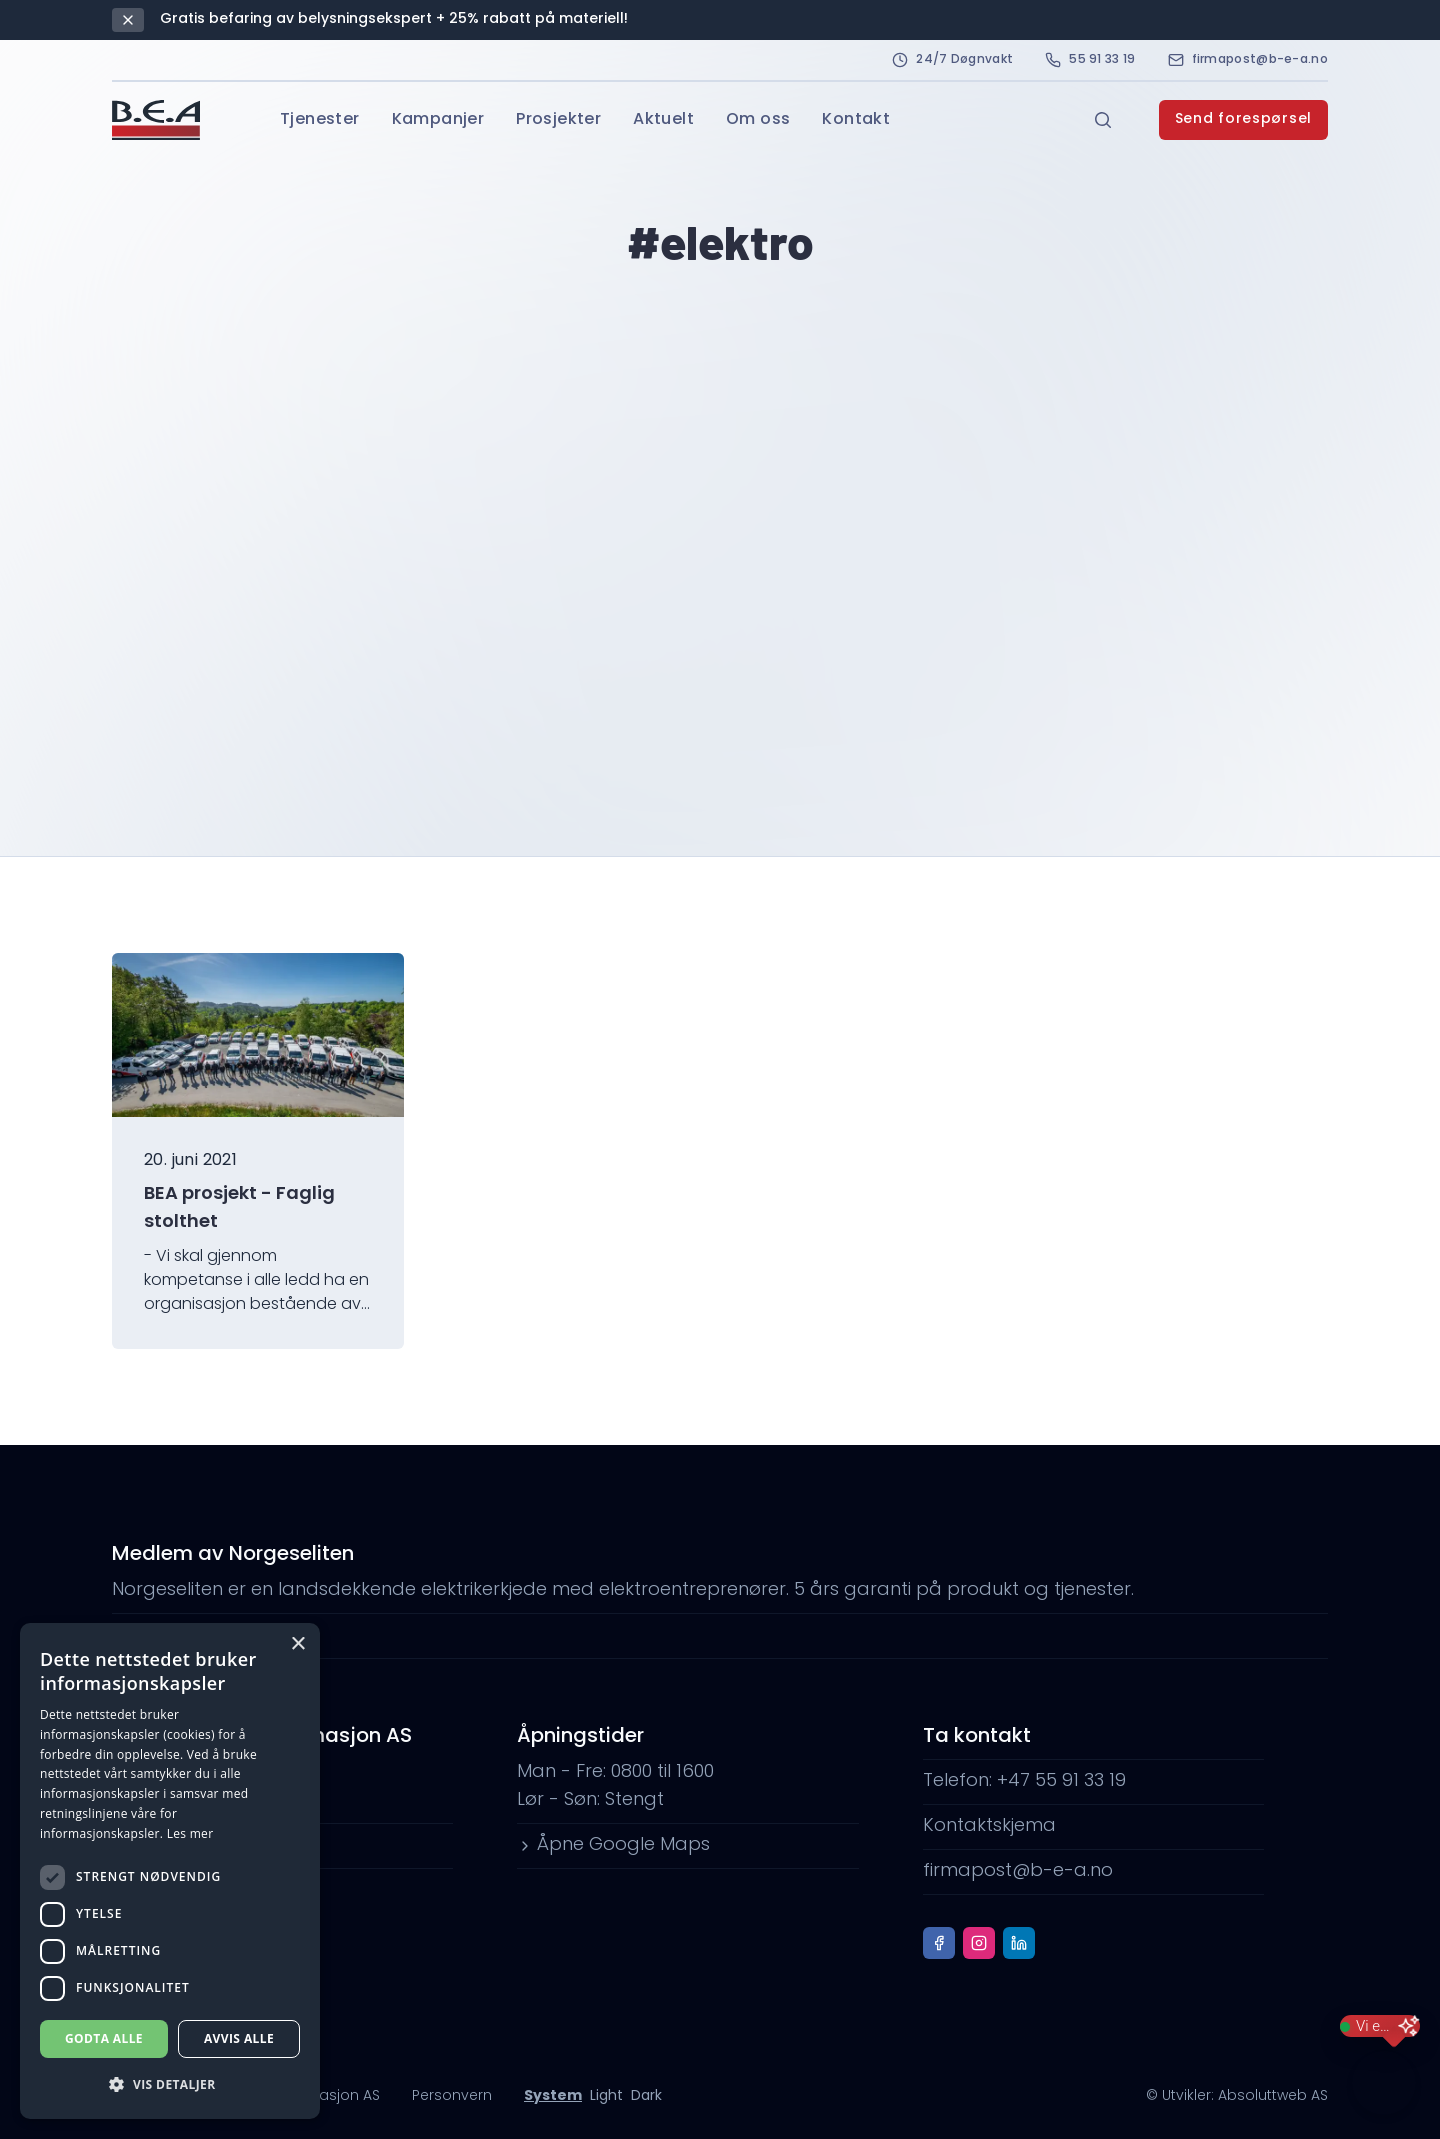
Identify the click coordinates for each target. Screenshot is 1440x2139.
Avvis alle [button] (239, 2038)
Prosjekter (558, 120)
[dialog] (170, 1871)
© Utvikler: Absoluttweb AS (1237, 2096)
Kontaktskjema (989, 1826)
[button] (170, 2085)
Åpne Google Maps (613, 1845)
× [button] (297, 1644)
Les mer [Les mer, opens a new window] (190, 1833)
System (553, 2096)
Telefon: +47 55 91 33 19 (1024, 1781)
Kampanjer (438, 120)
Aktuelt (663, 120)
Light (606, 2096)
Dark (646, 2096)
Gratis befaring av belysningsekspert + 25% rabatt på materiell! (394, 19)
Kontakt (856, 120)
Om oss (758, 120)
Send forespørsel (1243, 119)
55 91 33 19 (1090, 60)
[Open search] (1103, 120)
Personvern (452, 2096)
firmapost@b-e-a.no (1248, 60)
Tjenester (320, 120)
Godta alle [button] (104, 2038)
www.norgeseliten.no (214, 1635)
